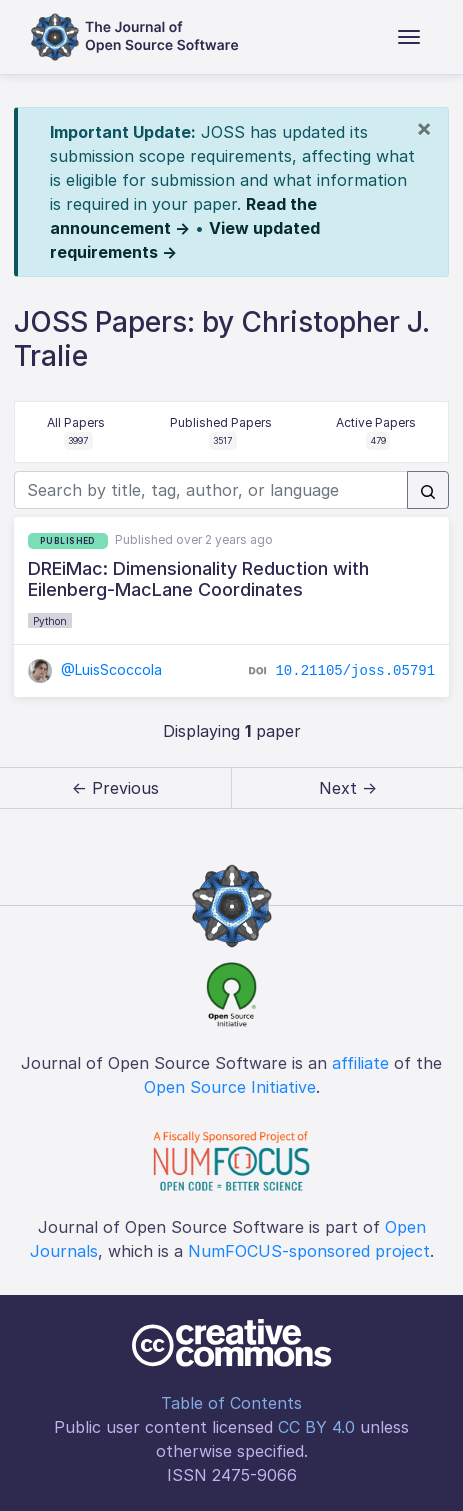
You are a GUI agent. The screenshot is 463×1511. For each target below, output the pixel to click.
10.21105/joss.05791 (355, 671)
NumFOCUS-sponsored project (309, 1251)
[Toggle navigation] (409, 37)
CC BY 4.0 (316, 1427)
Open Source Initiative (230, 1087)
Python (50, 621)
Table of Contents (231, 1403)
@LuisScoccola (95, 669)
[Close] (424, 128)
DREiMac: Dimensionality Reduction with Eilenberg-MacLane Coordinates (198, 579)
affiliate (360, 1063)
